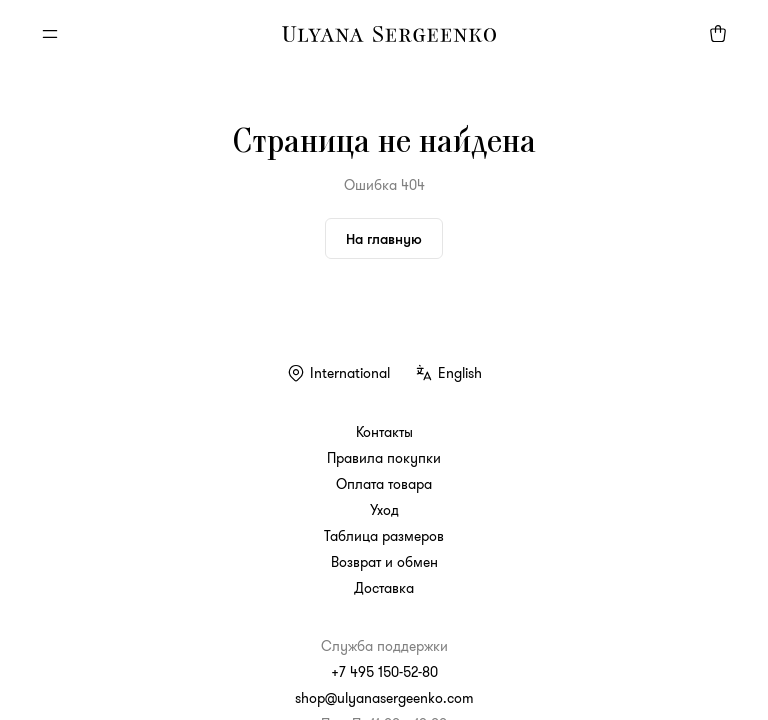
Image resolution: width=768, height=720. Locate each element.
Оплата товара (384, 484)
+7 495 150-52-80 (384, 672)
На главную (384, 238)
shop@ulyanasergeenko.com (384, 698)
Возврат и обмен (384, 562)
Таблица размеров (384, 536)
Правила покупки (384, 458)
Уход (384, 510)
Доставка (384, 588)
